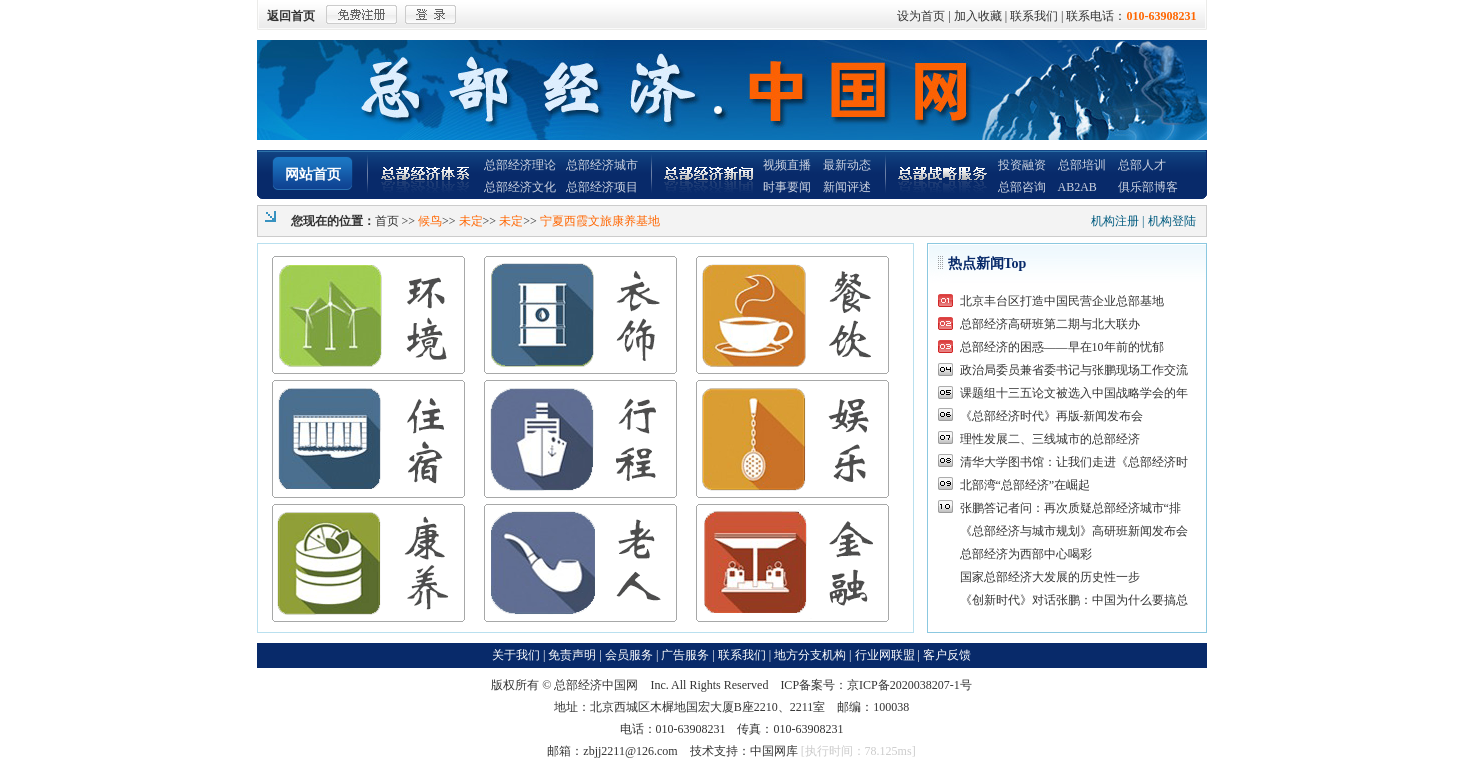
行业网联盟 (885, 655)
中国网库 (774, 751)
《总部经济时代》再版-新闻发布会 (1052, 416)
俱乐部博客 (1148, 187)
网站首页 (313, 174)
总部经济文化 (520, 187)
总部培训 (1082, 165)
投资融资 (1022, 165)
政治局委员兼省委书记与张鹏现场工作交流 (1074, 370)
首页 (387, 221)
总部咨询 (1022, 187)
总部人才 (1142, 165)
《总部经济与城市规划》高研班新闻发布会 (1074, 531)
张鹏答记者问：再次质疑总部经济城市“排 (1070, 508)
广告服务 (685, 655)
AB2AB (1077, 187)
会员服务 (629, 655)
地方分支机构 (810, 655)
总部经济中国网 (596, 685)
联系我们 (1034, 16)
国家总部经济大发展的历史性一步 (1050, 577)
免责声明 (572, 655)
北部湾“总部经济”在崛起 (1025, 485)
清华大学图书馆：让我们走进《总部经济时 (1074, 462)
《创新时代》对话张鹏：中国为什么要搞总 (1074, 600)
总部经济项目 (602, 187)
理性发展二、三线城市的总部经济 (1050, 439)
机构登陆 (1172, 221)
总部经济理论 (520, 165)
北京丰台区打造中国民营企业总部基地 (1062, 301)
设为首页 (921, 16)
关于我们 (516, 655)
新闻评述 (847, 187)
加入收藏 (978, 16)
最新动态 (847, 165)
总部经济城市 (602, 165)
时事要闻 (787, 187)
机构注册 (1115, 221)
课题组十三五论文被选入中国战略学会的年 (1074, 393)
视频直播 (787, 165)
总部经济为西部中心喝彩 (1026, 554)
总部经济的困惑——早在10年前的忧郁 (1062, 347)
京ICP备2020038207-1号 (909, 685)
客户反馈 (947, 655)
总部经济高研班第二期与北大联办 (1050, 324)
